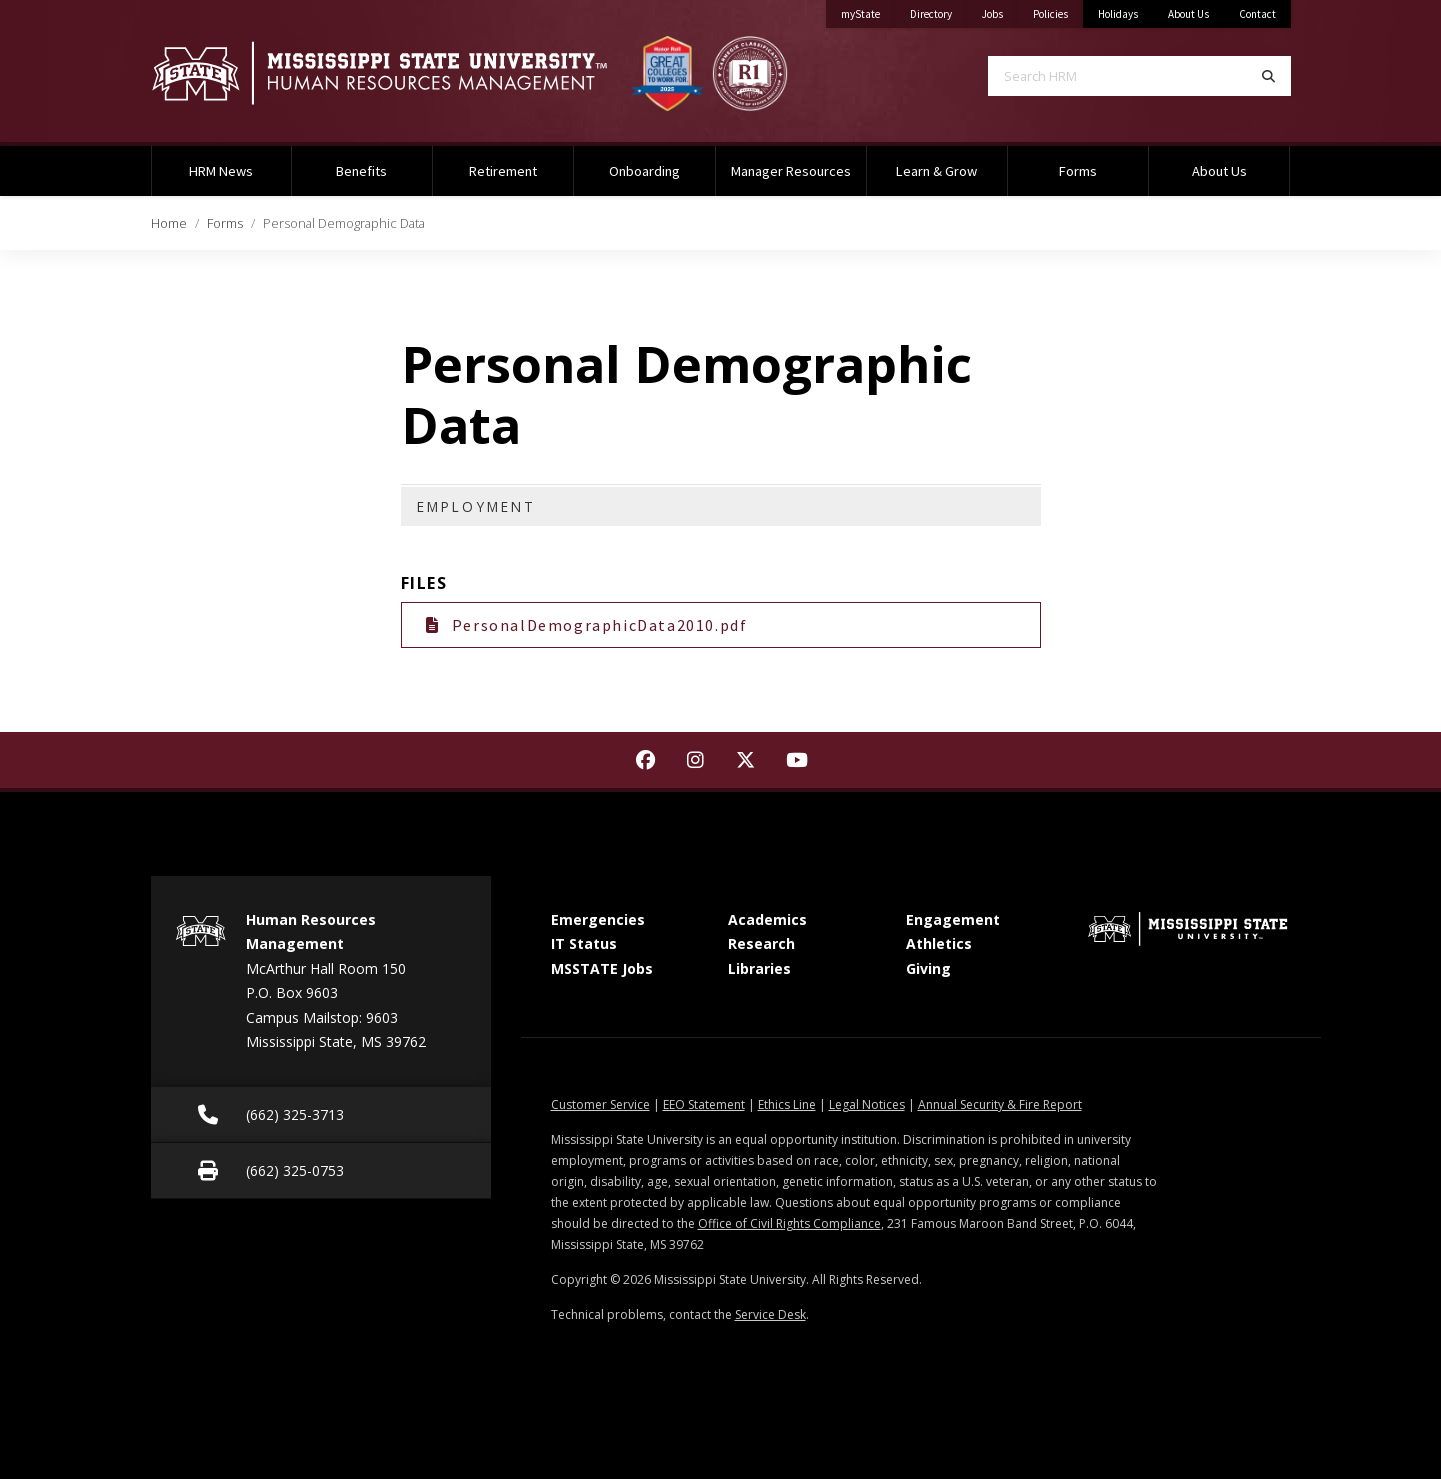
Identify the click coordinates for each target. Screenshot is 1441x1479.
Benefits (361, 171)
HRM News (221, 171)
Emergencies (598, 919)
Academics (767, 919)
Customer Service (600, 1104)
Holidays (1118, 14)
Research (761, 943)
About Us (1188, 14)
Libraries (759, 968)
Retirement (503, 171)
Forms (1078, 171)
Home (169, 223)
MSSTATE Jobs (602, 968)
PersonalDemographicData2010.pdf (587, 625)
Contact (1257, 14)
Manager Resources (791, 171)
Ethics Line (787, 1104)
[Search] (1268, 76)
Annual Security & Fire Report (1000, 1104)
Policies (1058, 10)
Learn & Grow (936, 171)
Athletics (939, 943)
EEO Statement (704, 1104)
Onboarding (644, 171)
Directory (938, 10)
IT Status (584, 943)
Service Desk (770, 1314)
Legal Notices (867, 1104)
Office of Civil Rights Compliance (789, 1223)
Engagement (953, 919)
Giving (928, 968)
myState (868, 10)
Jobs (1000, 10)
